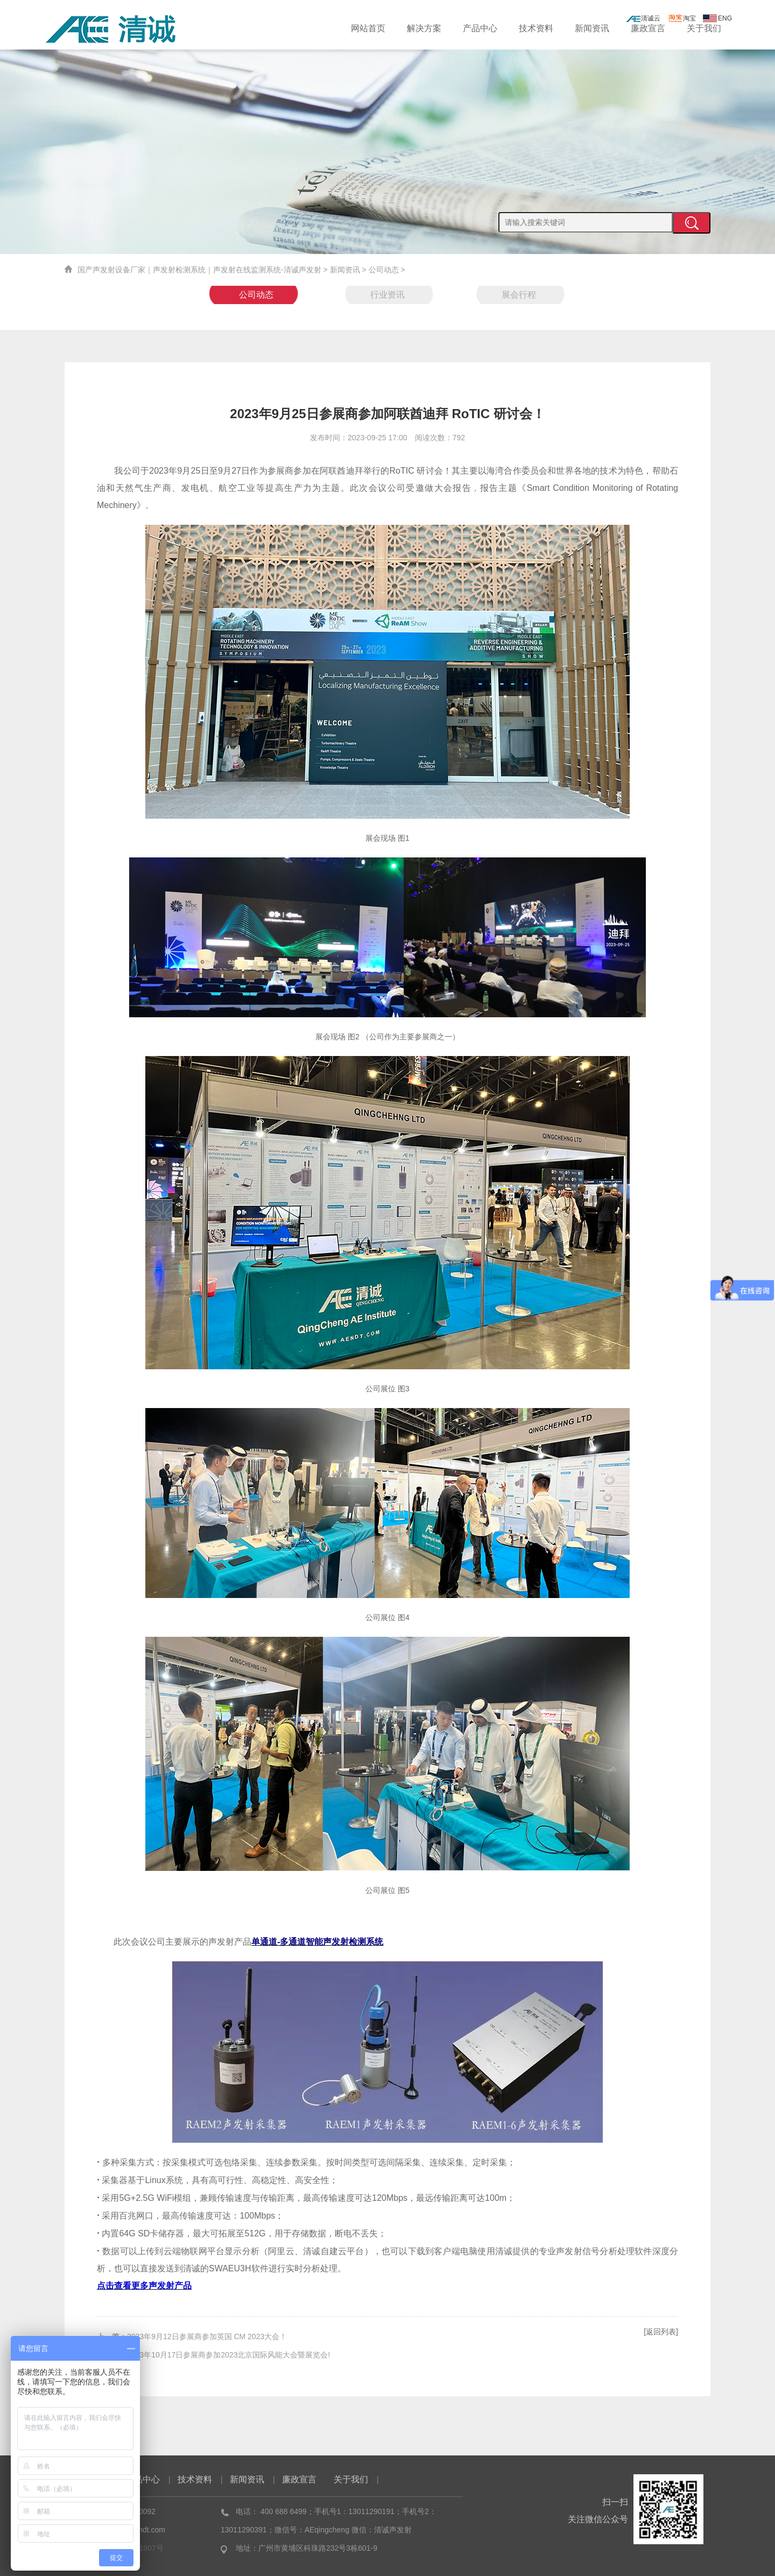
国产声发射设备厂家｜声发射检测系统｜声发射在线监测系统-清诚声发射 (199, 269)
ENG (717, 18)
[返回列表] (661, 2331)
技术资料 (536, 28)
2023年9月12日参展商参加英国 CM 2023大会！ (207, 2336)
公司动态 (384, 269)
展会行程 (519, 294)
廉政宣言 (648, 28)
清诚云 (643, 18)
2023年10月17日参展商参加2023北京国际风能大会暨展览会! (228, 2354)
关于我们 (704, 28)
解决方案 (424, 28)
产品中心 (480, 28)
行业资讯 (387, 294)
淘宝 (682, 18)
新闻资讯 (592, 28)
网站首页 (368, 28)
